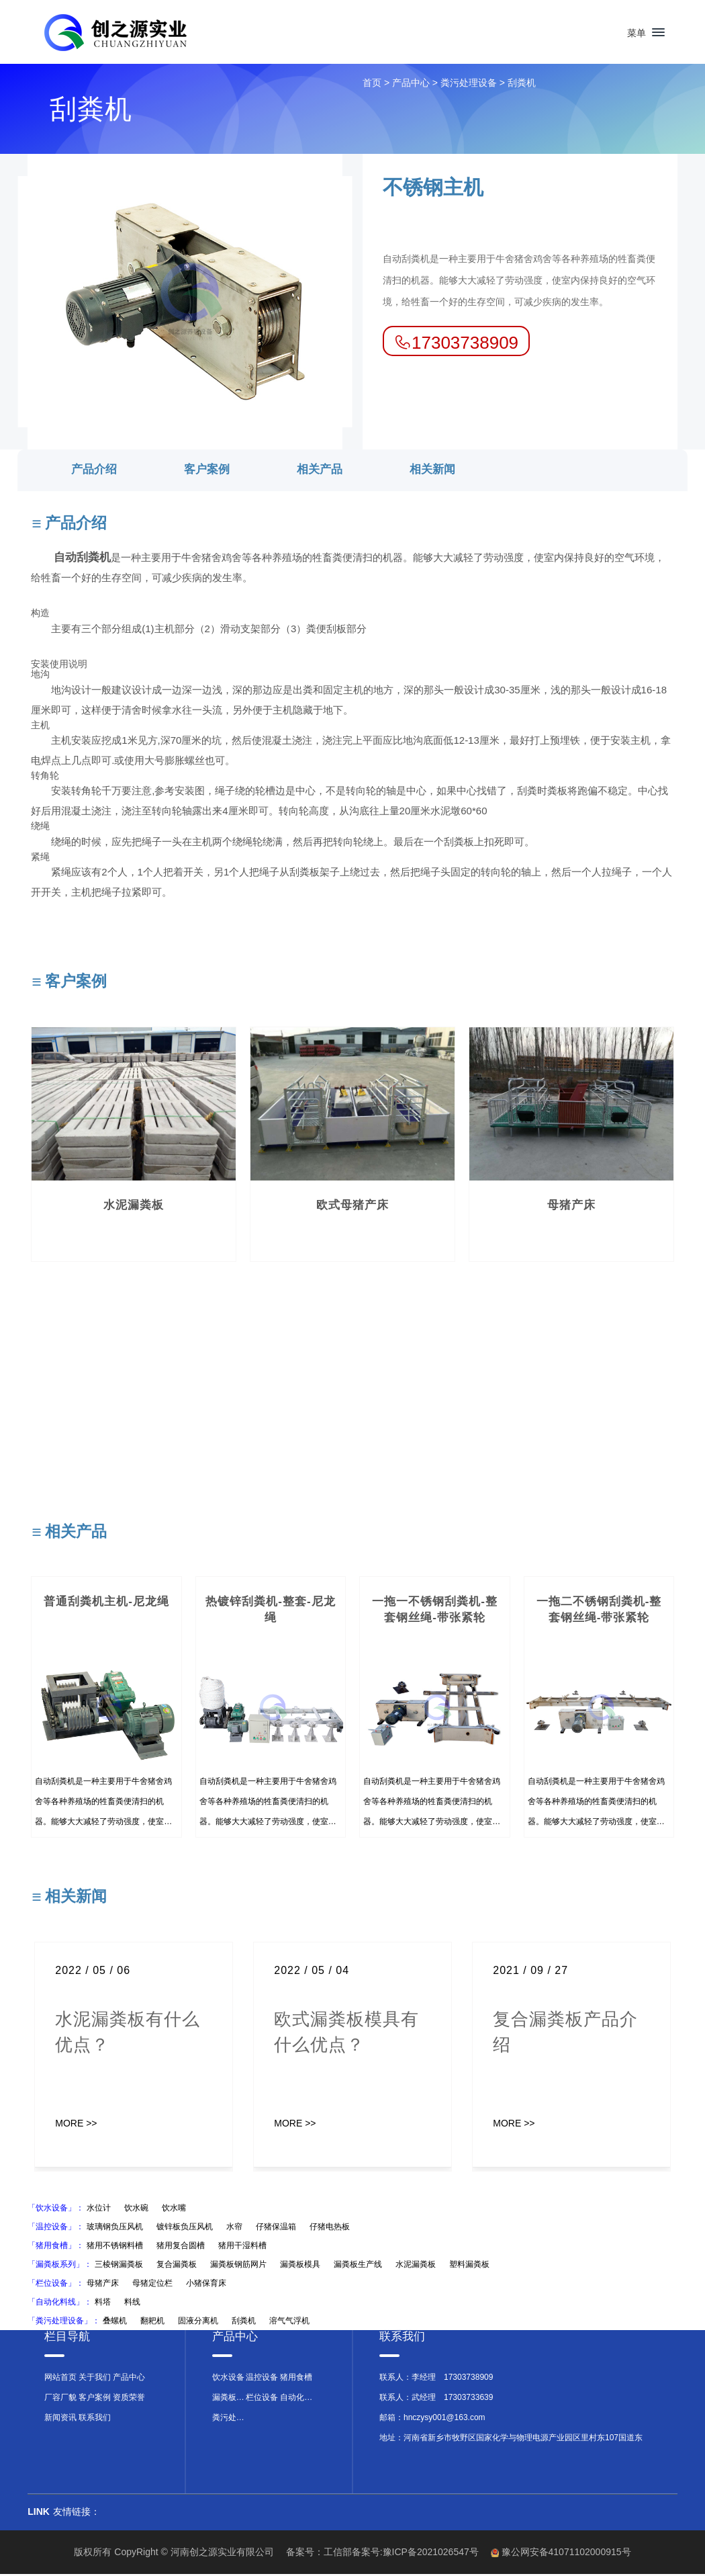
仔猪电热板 (330, 2228)
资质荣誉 (129, 2399)
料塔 (103, 2304)
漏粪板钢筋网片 (238, 2266)
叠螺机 (115, 2322)
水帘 (234, 2228)
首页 (372, 84)
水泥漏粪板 (415, 2266)
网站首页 (60, 2379)
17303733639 (468, 2399)
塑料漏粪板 (469, 2266)
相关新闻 (432, 471)
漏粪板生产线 (358, 2266)
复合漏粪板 (176, 2266)
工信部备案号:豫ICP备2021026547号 (401, 2553)
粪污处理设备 (468, 84)
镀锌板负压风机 (184, 2228)
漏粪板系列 (229, 2399)
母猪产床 (103, 2285)
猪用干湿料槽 (242, 2247)
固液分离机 (198, 2322)
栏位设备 (262, 2399)
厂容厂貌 (60, 2399)
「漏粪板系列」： (60, 2266)
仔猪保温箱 (276, 2228)
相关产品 (319, 471)
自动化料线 (297, 2399)
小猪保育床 (206, 2285)
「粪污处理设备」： (64, 2322)
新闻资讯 (60, 2419)
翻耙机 (152, 2322)
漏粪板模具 (300, 2266)
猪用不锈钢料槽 (115, 2247)
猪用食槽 (296, 2379)
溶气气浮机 (289, 2322)
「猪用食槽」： (56, 2247)
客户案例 (207, 471)
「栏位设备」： (56, 2285)
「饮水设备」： (56, 2210)
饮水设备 (228, 2379)
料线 (132, 2304)
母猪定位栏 (152, 2285)
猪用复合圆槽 (180, 2247)
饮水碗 (136, 2210)
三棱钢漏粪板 (119, 2266)
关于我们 (95, 2379)
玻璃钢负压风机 (115, 2228)
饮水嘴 (174, 2210)
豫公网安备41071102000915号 (566, 2553)
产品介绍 (94, 471)
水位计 (99, 2210)
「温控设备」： (56, 2228)
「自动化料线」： (60, 2304)
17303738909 (468, 2379)
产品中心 (411, 84)
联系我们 (95, 2419)
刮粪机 (522, 84)
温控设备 (262, 2379)
